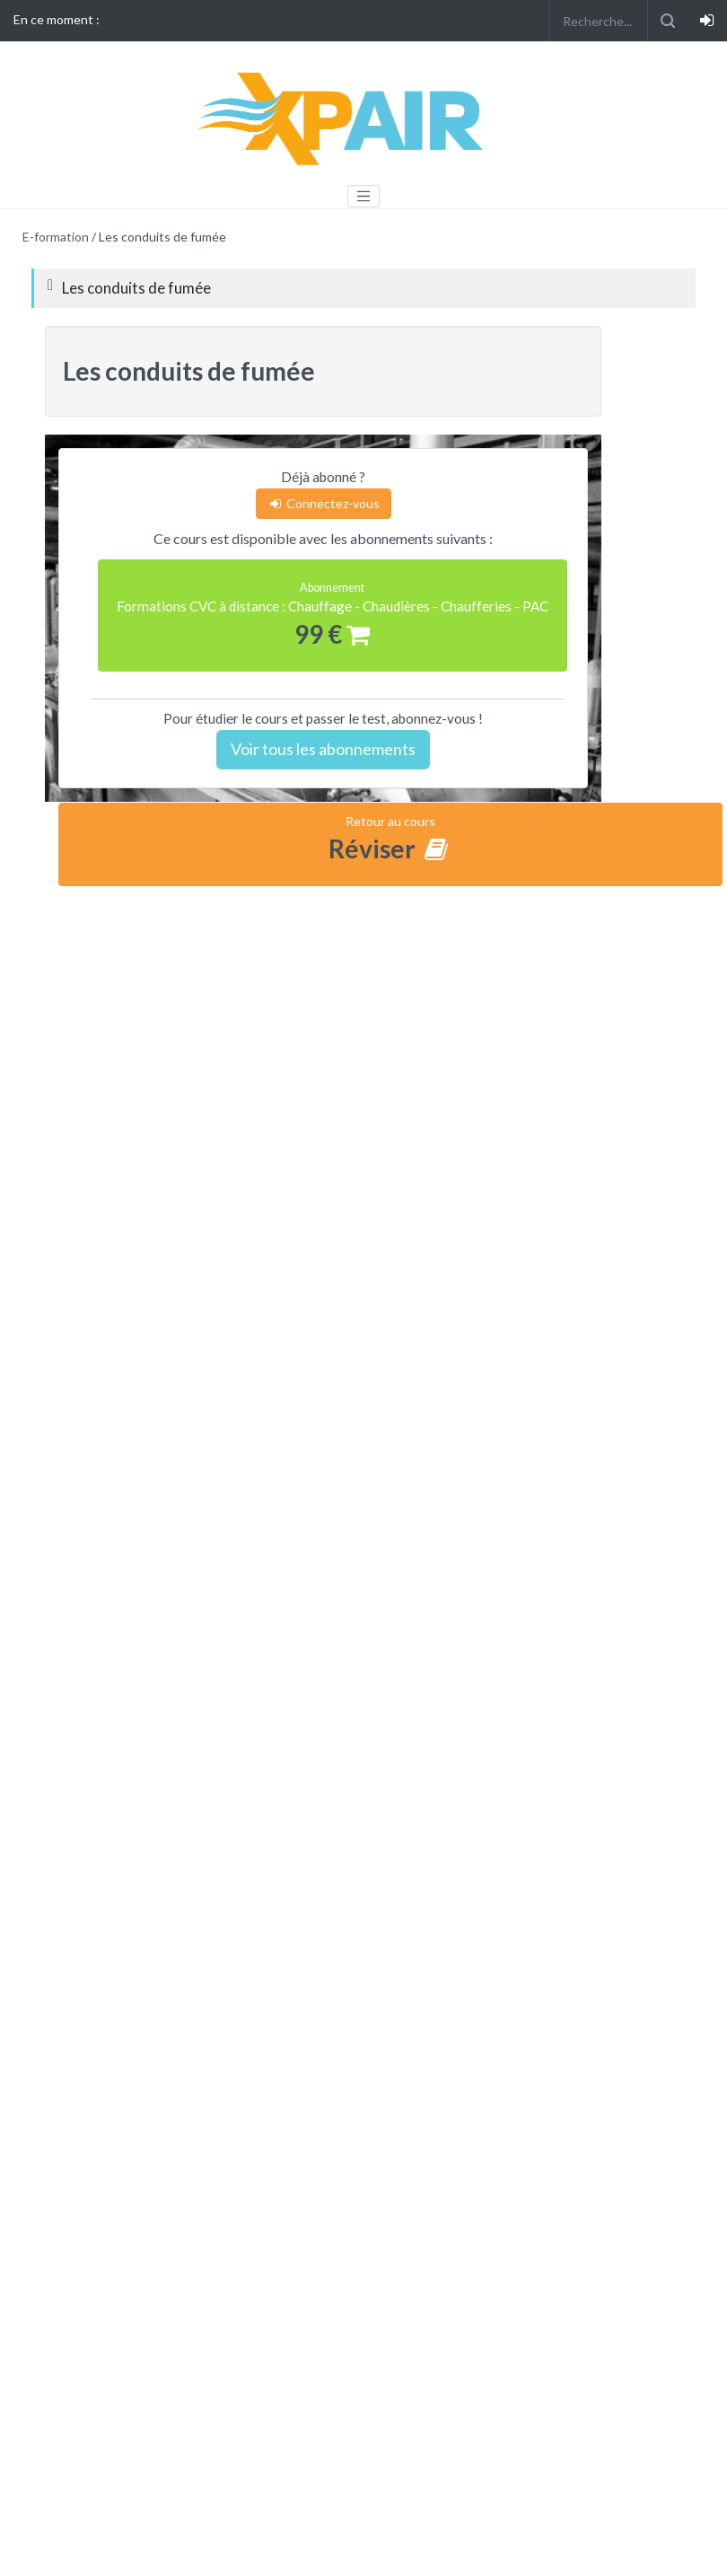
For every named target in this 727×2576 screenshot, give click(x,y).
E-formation (55, 236)
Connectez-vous (323, 503)
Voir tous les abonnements (323, 749)
